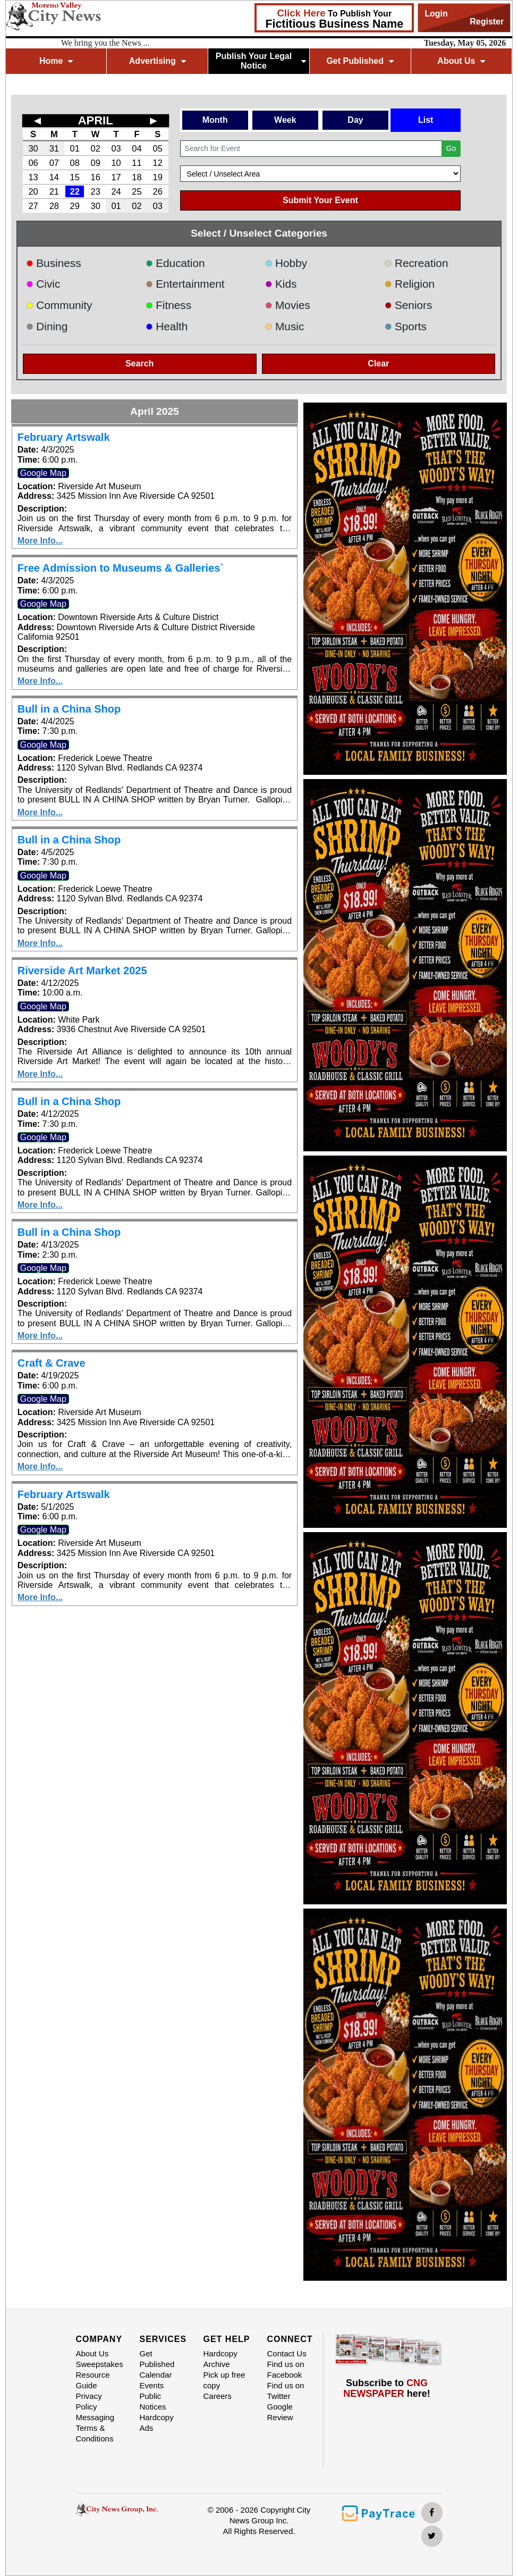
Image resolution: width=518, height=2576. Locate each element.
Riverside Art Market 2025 (82, 970)
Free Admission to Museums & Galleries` (121, 568)
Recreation (416, 263)
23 (95, 191)
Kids (281, 284)
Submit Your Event (320, 200)
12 (158, 163)
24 (116, 191)
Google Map (43, 473)
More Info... (40, 540)
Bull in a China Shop (69, 709)
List (425, 119)
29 (75, 206)
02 (95, 148)
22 (75, 191)
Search (139, 363)
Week (285, 119)
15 (75, 177)
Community (59, 305)
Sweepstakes (99, 2364)
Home (56, 60)
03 (116, 148)
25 (136, 191)
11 (136, 163)
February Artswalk (64, 437)
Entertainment (185, 284)
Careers (217, 2396)
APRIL (95, 120)
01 (75, 148)
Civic (43, 284)
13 (33, 177)
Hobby (286, 263)
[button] (318, 589)
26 (158, 191)
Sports (405, 326)
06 (33, 163)
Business (53, 263)
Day (355, 119)
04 (136, 148)
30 (33, 148)
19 (158, 177)
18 (136, 177)
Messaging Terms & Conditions (95, 2428)
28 (54, 206)
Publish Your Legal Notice (261, 61)
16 (95, 177)
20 (33, 191)
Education (175, 263)
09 (95, 163)
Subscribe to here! (386, 2388)
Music (284, 326)
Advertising (157, 60)
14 (54, 177)
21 (54, 191)
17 (116, 177)
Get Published (360, 60)
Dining (46, 326)
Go (451, 148)
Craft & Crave (52, 1363)
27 (33, 206)
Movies (287, 305)
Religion (409, 284)
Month (215, 119)
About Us (461, 60)
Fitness (169, 305)
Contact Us (287, 2353)
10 (116, 163)
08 (75, 163)
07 (54, 163)
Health (167, 326)
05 (158, 148)
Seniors (408, 305)
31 (54, 148)
